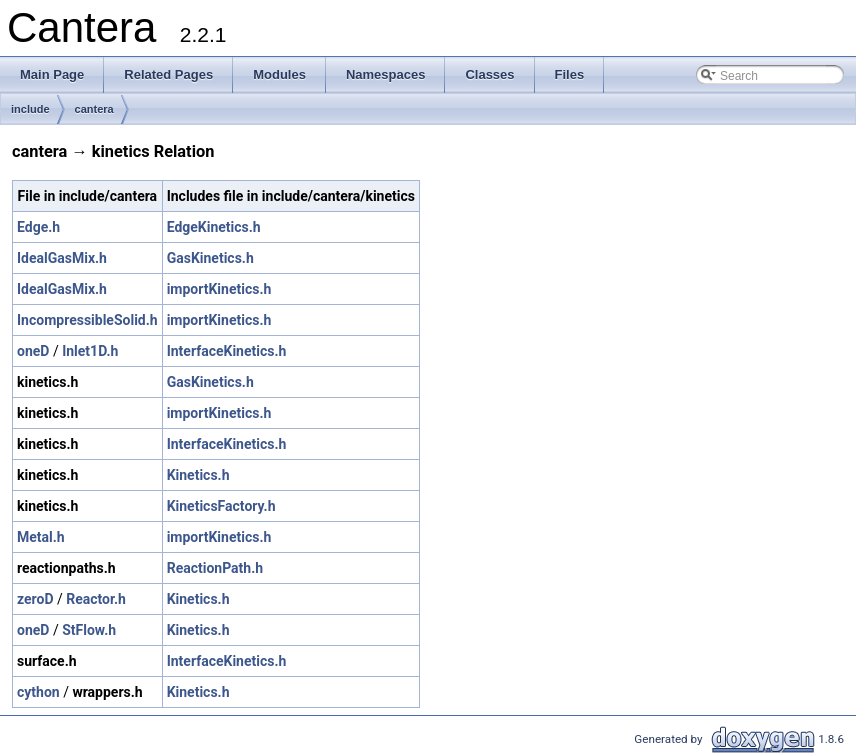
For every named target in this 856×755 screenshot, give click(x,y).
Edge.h (38, 227)
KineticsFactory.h (221, 506)
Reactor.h (96, 599)
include (30, 109)
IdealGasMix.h (62, 258)
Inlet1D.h (90, 351)
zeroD (35, 599)
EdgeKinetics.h (214, 227)
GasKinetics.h (210, 258)
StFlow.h (89, 630)
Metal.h (41, 537)
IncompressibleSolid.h (87, 320)
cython (38, 692)
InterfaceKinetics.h (227, 351)
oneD (33, 351)
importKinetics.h (219, 289)
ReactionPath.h (215, 568)
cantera (94, 109)
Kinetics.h (198, 475)
